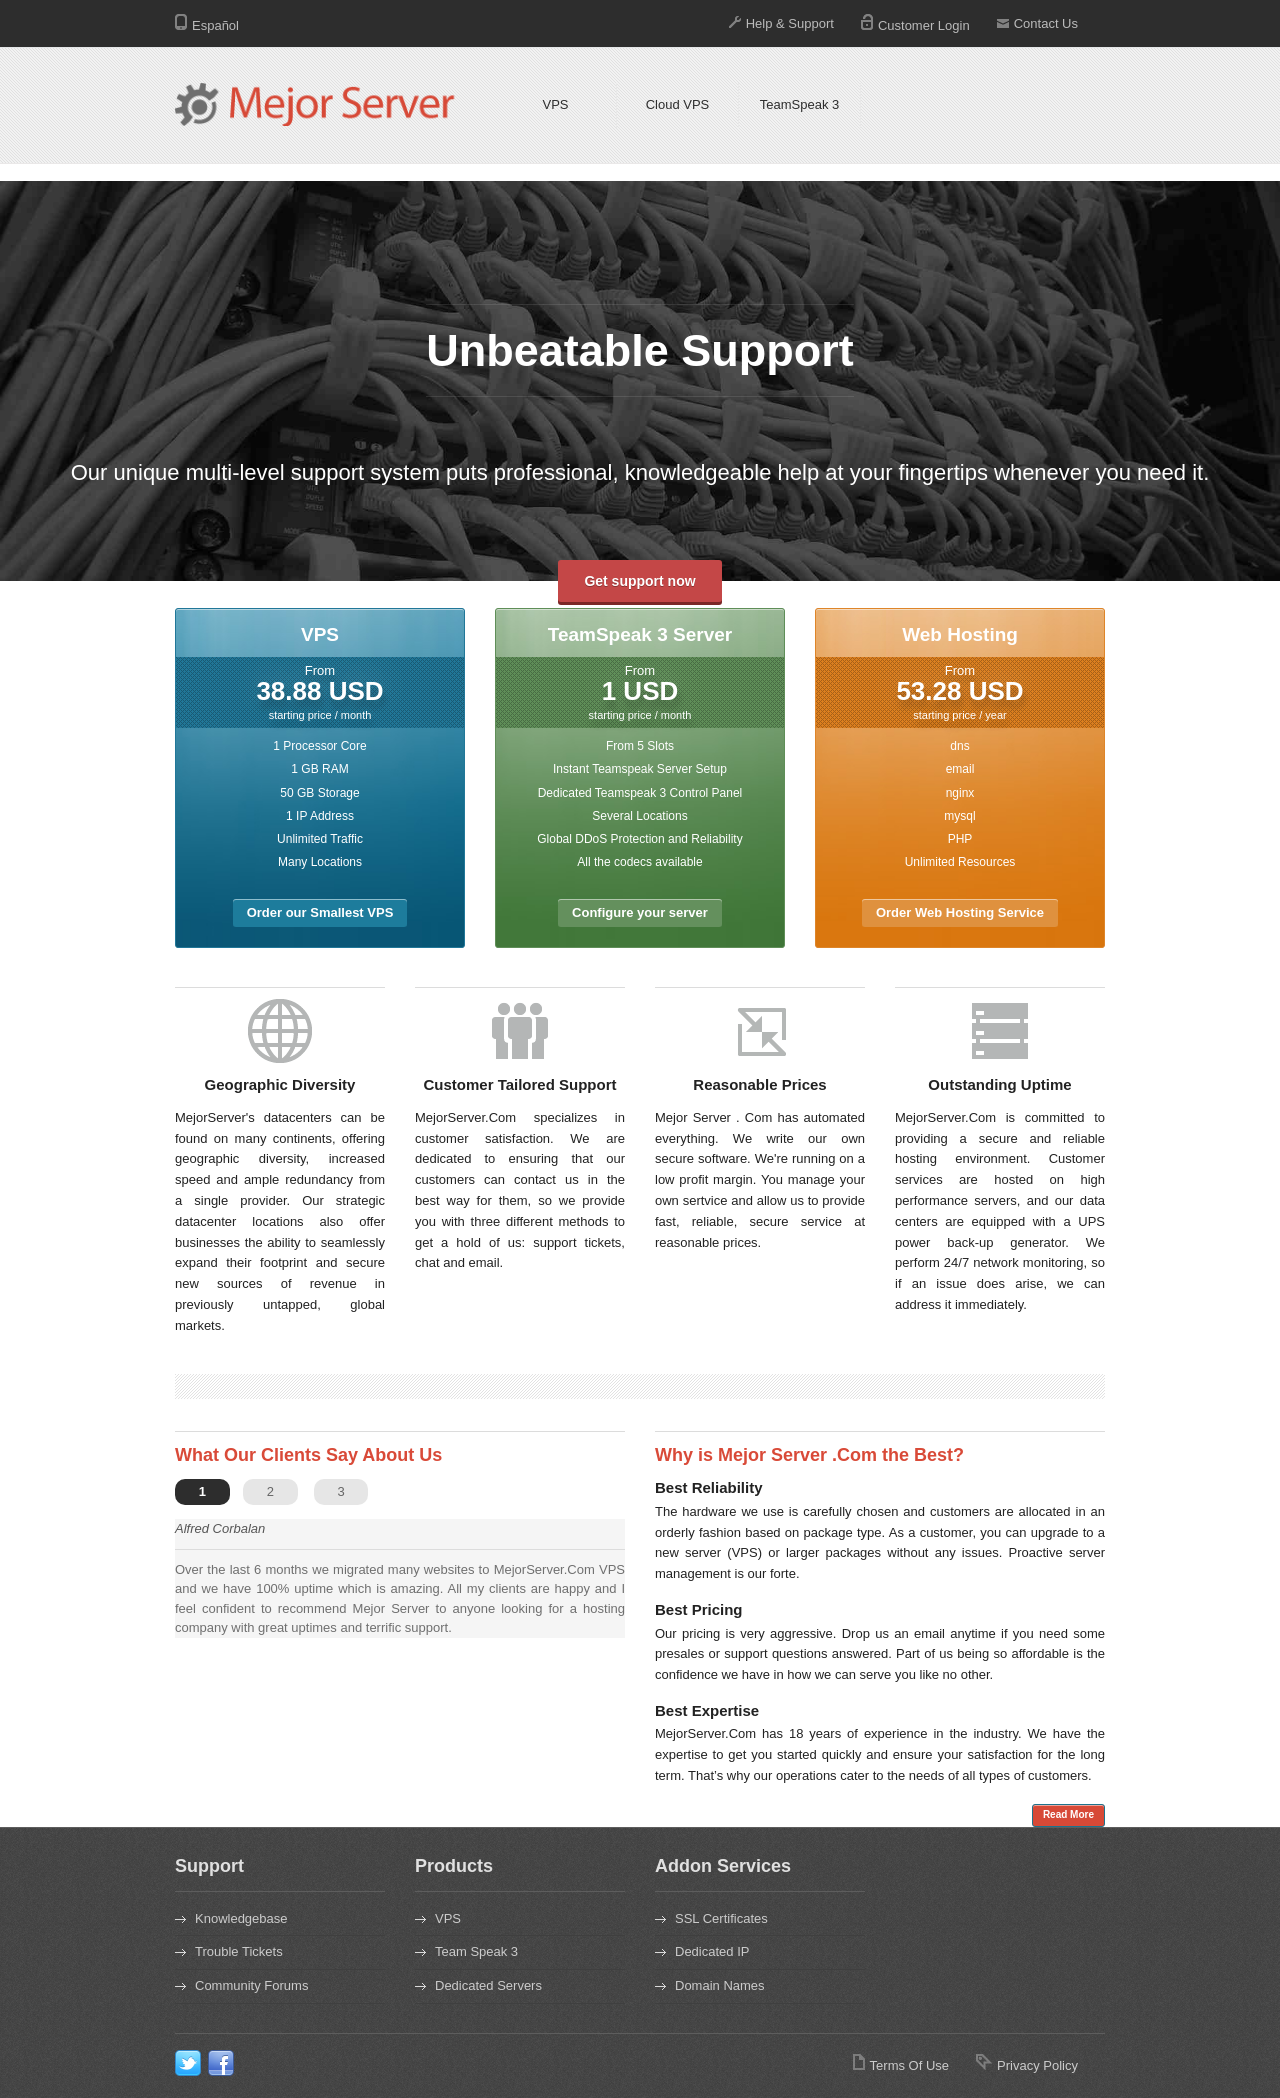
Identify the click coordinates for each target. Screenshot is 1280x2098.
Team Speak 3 (476, 1951)
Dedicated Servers (488, 1985)
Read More (1068, 1814)
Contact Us (1037, 23)
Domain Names (720, 1985)
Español (207, 25)
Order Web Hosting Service (960, 912)
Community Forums (251, 1985)
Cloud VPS (678, 104)
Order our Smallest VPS (320, 912)
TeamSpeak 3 (800, 104)
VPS (555, 104)
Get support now (639, 581)
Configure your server (640, 912)
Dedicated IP (712, 1951)
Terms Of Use (901, 2065)
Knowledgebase (241, 1918)
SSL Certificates (721, 1918)
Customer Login (915, 25)
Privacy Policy (1027, 2065)
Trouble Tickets (239, 1951)
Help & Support (781, 23)
